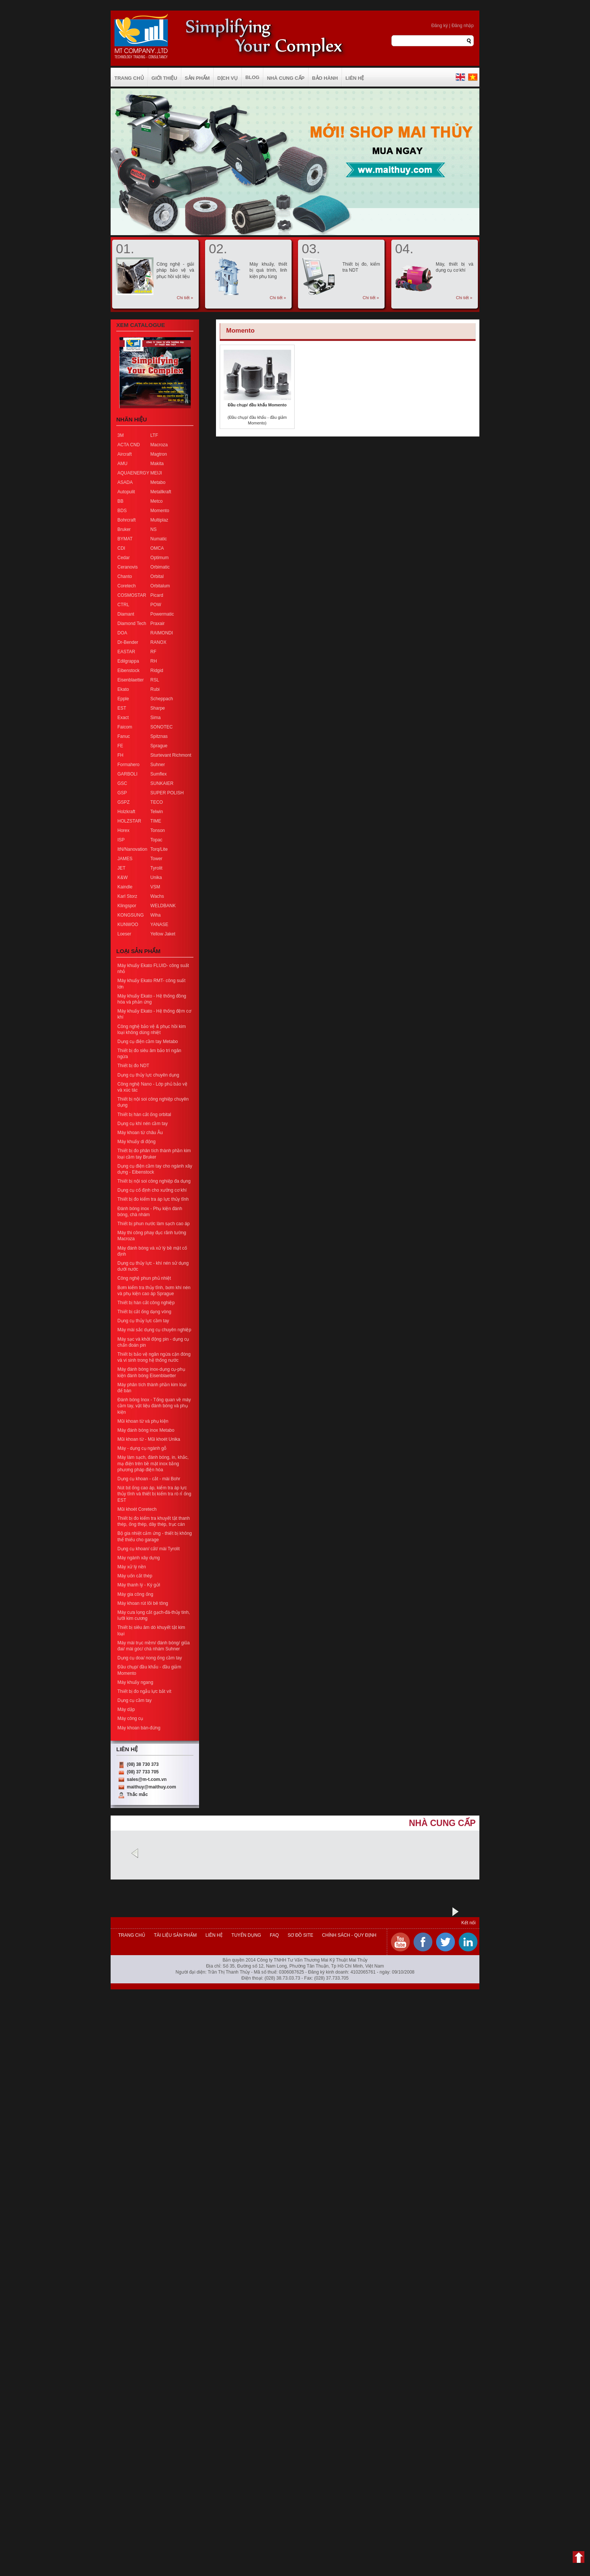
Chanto (124, 576)
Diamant (125, 614)
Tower (157, 858)
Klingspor (126, 905)
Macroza (159, 444)
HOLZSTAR (129, 821)
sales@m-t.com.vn (147, 1779)
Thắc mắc (137, 1794)
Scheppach (162, 698)
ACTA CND (128, 444)
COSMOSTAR (131, 595)
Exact (123, 717)
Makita (157, 463)
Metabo (158, 482)
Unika (156, 877)
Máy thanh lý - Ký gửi (138, 1585)
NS (154, 529)
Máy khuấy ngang (135, 1682)
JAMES (124, 858)
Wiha (156, 915)
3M (120, 435)
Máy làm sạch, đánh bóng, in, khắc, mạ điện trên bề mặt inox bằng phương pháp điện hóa (153, 1463)
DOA (122, 633)
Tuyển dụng (246, 1935)
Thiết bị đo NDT (133, 1065)
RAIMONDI (162, 633)
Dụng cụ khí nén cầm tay (142, 1123)
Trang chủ (131, 1935)
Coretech (126, 585)
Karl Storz (127, 896)
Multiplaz (159, 520)
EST (121, 708)
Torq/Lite (159, 849)
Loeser (124, 934)
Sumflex (159, 774)
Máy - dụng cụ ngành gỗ (141, 1448)
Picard (157, 595)
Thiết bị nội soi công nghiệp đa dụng (153, 1181)
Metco (157, 501)
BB (120, 501)
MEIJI (156, 473)
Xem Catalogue (140, 325)
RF (154, 651)
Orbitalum (160, 585)
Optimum (160, 557)
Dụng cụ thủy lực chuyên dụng (148, 1075)
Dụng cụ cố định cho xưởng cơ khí (152, 1190)
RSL (155, 680)
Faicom (124, 727)
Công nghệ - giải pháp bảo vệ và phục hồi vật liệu (175, 270)
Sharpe (158, 708)
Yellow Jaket (163, 934)
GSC (122, 783)
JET (121, 868)
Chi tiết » (185, 297)
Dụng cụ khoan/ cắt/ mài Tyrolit (148, 1548)
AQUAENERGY (133, 473)
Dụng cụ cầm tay (134, 1700)
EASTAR (126, 651)
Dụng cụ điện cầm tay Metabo (147, 1041)
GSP (122, 792)
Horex (123, 830)
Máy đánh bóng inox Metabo (145, 1430)
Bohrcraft (126, 520)
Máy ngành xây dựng (138, 1557)
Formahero (128, 764)
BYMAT (124, 538)
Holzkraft (126, 811)
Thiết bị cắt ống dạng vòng (144, 1311)
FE (120, 745)
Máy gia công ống (135, 1594)
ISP (121, 839)
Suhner (158, 764)
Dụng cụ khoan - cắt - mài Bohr (148, 1478)
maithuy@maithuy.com (151, 1787)
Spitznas (159, 736)
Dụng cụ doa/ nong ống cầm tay (149, 1658)
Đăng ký (439, 25)
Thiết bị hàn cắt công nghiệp (146, 1302)
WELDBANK (163, 905)
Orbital (157, 576)
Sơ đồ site (300, 1935)
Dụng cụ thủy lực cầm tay (143, 1320)
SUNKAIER (162, 783)
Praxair (158, 623)
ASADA (125, 482)
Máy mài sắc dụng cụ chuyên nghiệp (154, 1329)
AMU (122, 463)
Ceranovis (127, 567)
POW (156, 604)
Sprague (159, 745)
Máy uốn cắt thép (134, 1575)
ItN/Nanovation (132, 849)
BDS (122, 510)
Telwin (157, 811)
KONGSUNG (130, 915)
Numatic (159, 538)
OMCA (157, 548)
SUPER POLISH (167, 792)
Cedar (123, 557)
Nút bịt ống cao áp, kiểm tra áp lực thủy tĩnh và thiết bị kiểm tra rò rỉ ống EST (154, 1493)
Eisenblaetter (130, 680)
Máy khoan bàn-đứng (138, 1728)
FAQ (274, 1935)
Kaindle (124, 887)
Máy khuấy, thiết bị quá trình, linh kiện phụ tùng (268, 270)
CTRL (123, 604)
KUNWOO (127, 924)
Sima (156, 717)
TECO (157, 802)
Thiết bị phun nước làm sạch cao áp (153, 1223)
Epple (123, 698)
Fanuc (123, 736)
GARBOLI (127, 774)
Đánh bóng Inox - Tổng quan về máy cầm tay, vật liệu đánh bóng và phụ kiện (154, 1405)
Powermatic (162, 614)
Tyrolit (157, 868)
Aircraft (124, 454)
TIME (156, 821)
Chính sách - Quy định (348, 1935)
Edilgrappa (128, 661)
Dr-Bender (127, 642)
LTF (154, 435)
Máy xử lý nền (131, 1566)
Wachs (157, 896)
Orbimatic (160, 567)
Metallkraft (161, 491)
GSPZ (123, 802)
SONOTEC (162, 727)
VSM (155, 887)
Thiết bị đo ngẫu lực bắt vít (144, 1691)
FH (120, 755)
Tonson (158, 830)
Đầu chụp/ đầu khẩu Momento (257, 405)
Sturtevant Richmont (171, 755)
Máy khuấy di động (136, 1141)
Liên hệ (214, 1935)
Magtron (159, 454)
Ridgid (157, 670)
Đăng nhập (463, 25)
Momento (160, 510)
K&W (122, 877)
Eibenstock (128, 670)
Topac (157, 839)
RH (154, 661)
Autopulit (126, 491)
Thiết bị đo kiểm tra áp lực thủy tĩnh (153, 1199)
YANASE (160, 924)
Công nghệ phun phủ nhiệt (144, 1278)
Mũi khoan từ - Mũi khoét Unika (148, 1439)
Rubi (155, 689)
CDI (121, 548)
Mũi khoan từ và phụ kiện (142, 1421)
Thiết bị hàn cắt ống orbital (144, 1114)
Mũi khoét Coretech (137, 1509)
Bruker (124, 529)
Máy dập (126, 1709)
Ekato (123, 689)
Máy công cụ (130, 1718)
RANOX (159, 642)
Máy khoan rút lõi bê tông (142, 1603)
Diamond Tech (131, 623)
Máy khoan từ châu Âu (140, 1132)
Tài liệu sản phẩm (175, 1935)
